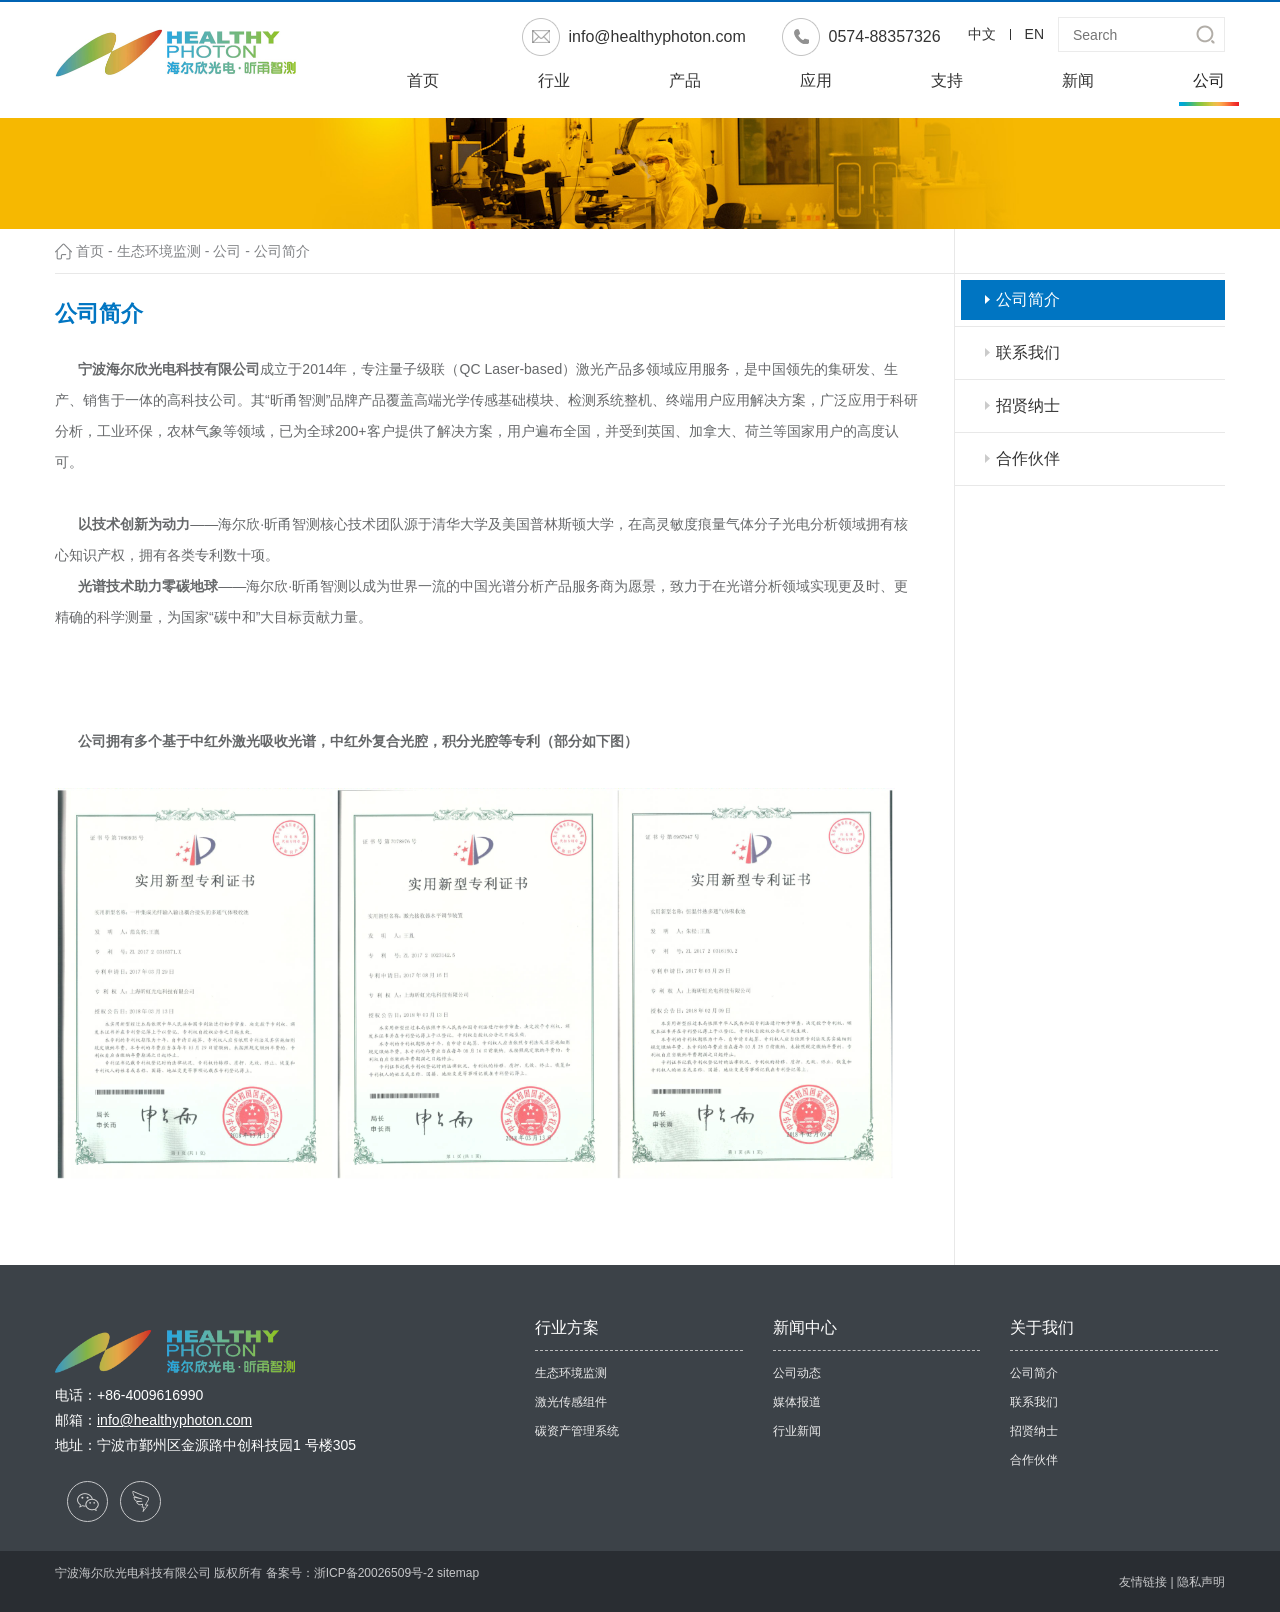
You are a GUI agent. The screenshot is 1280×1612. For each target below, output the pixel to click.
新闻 (1078, 80)
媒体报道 (797, 1402)
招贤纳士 (1028, 405)
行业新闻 (797, 1431)
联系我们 (1028, 352)
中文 (982, 34)
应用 (816, 80)
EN (1034, 34)
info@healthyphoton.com (657, 36)
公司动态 (797, 1373)
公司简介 (282, 251)
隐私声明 (1201, 1582)
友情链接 (1143, 1582)
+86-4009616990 (150, 1395)
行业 (554, 80)
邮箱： (153, 1420)
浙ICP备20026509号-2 (374, 1573)
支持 (947, 80)
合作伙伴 (1028, 458)
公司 (1209, 80)
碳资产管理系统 (577, 1431)
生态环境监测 (159, 251)
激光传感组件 (571, 1402)
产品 (685, 80)
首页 (423, 80)
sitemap (458, 1573)
